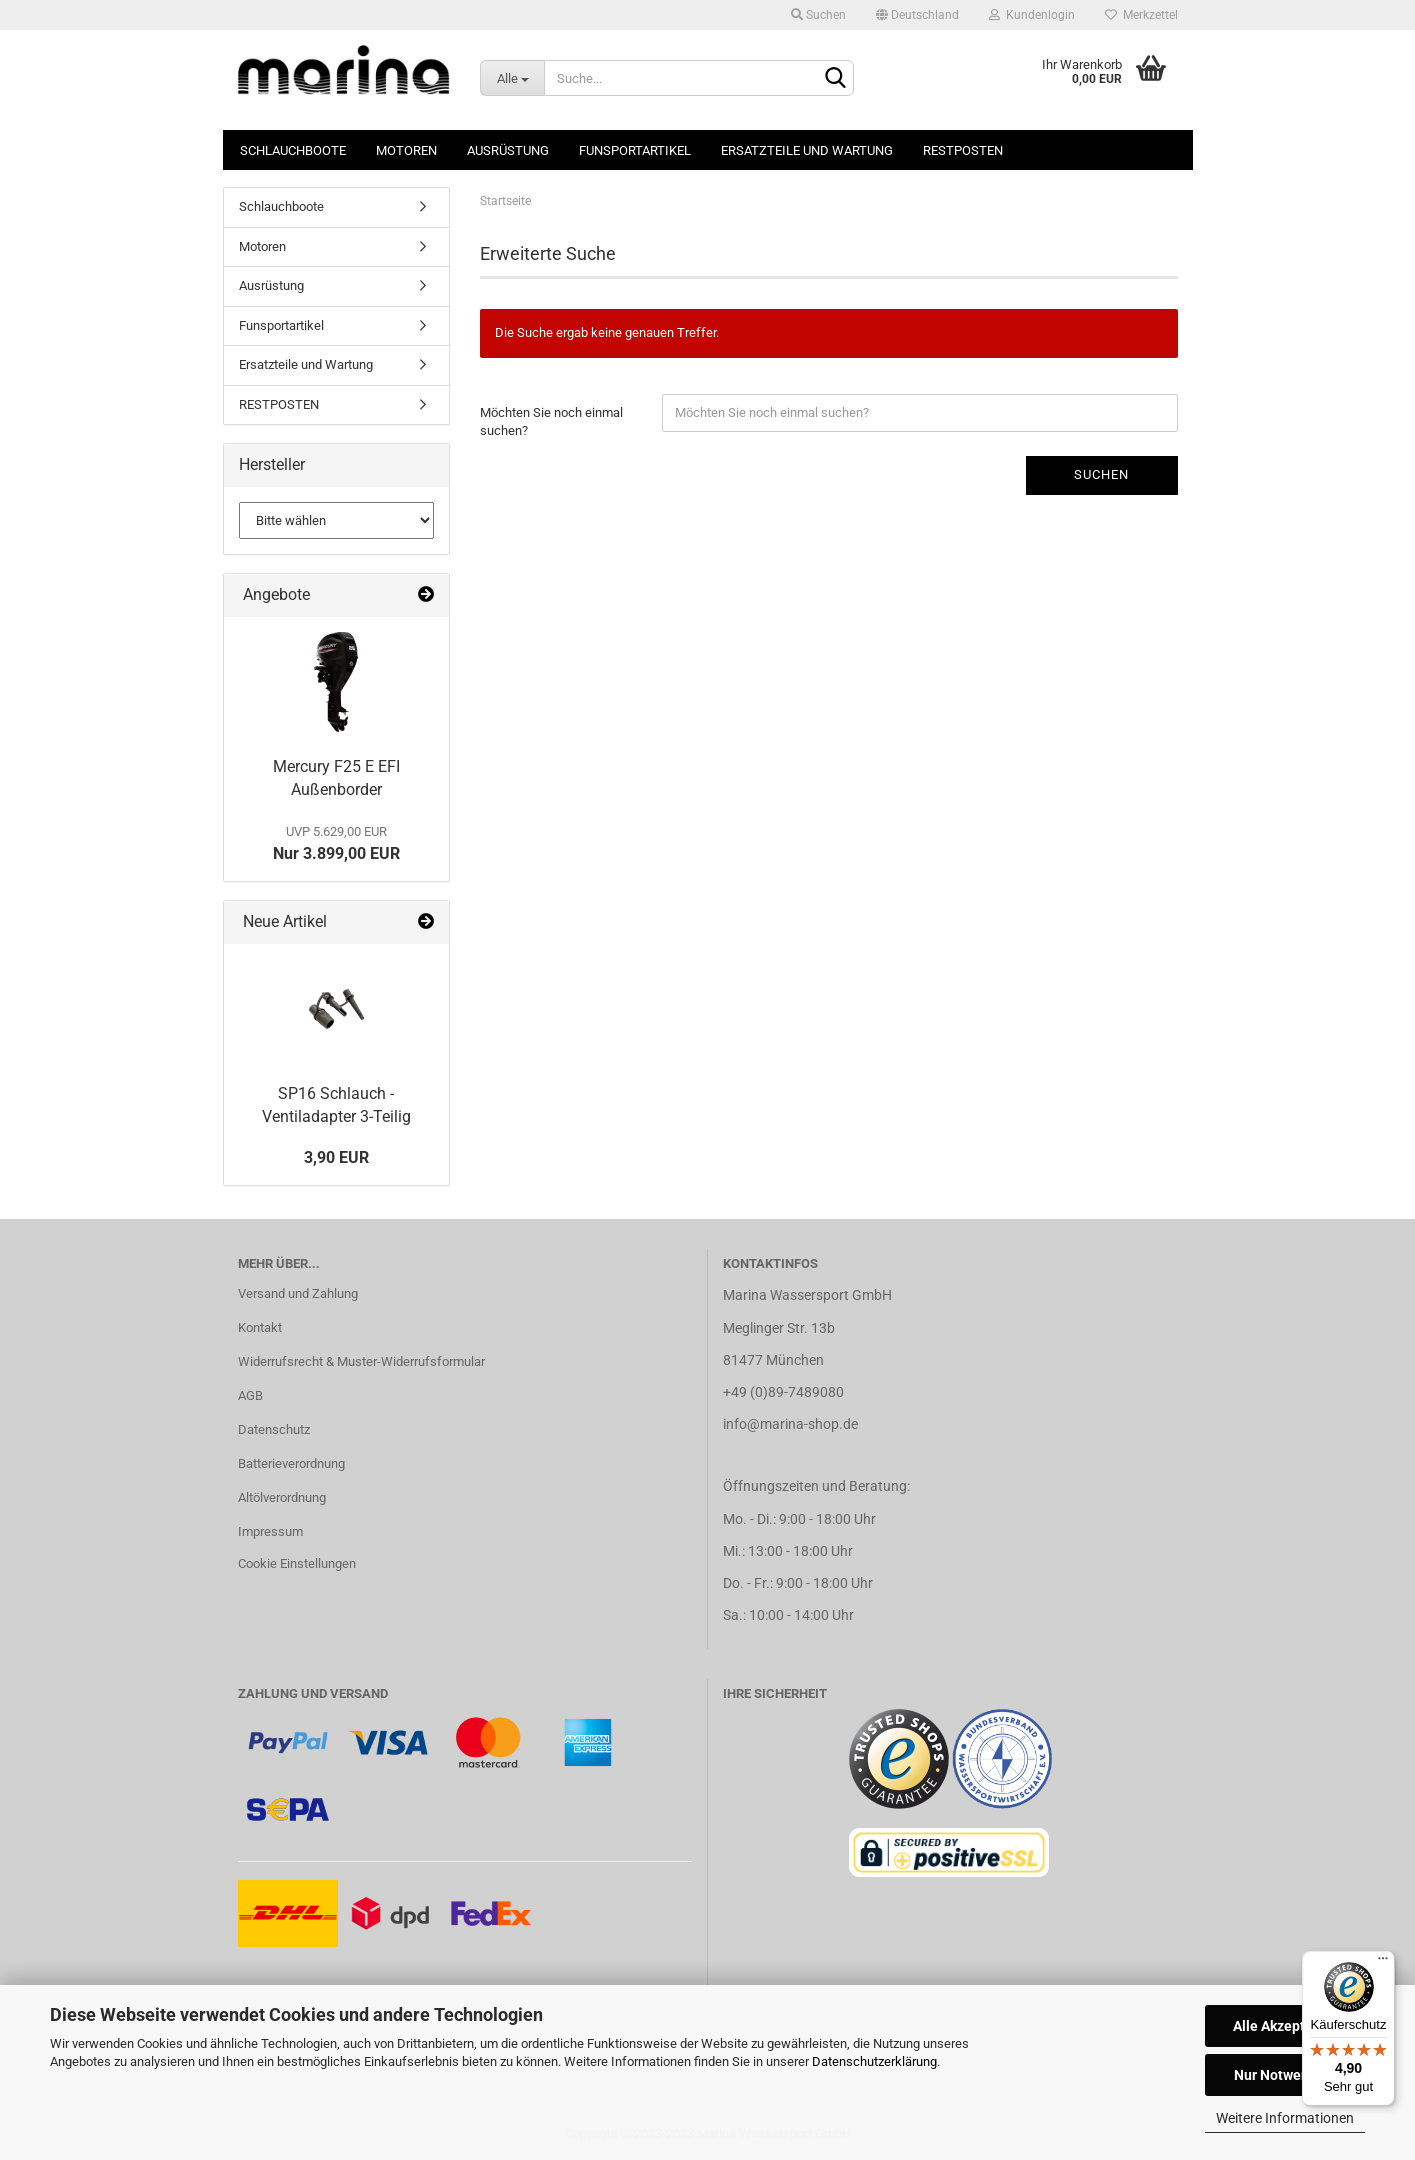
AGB (250, 1395)
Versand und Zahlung (298, 1293)
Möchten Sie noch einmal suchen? (551, 422)
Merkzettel (1141, 15)
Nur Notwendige (1285, 2075)
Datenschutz (274, 1429)
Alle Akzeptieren (1285, 2026)
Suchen (818, 15)
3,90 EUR (336, 1157)
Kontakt (260, 1327)
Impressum (270, 1531)
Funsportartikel (635, 150)
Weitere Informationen (1285, 2118)
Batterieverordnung (291, 1463)
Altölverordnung (282, 1497)
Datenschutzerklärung (874, 2061)
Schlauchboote (293, 150)
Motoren (406, 150)
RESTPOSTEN (963, 150)
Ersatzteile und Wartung (807, 150)
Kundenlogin (1032, 15)
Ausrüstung (508, 150)
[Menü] (1383, 1963)
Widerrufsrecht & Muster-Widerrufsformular (361, 1361)
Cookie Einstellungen (297, 1563)
